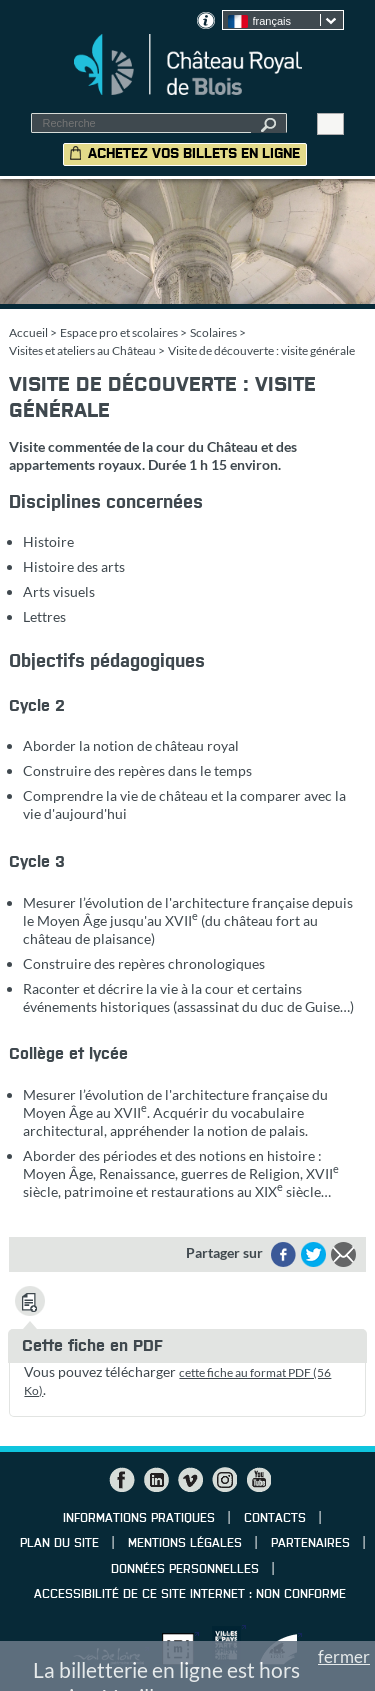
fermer (344, 1656)
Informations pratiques (139, 1519)
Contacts (275, 1519)
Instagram (224, 1480)
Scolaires (213, 332)
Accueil (28, 332)
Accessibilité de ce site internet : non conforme (190, 1595)
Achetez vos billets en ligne (194, 154)
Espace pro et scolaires (119, 332)
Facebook (122, 1480)
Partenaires (310, 1544)
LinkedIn (156, 1480)
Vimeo (190, 1480)
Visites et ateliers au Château (82, 350)
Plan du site (59, 1544)
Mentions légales (185, 1544)
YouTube (258, 1480)
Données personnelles (185, 1570)
